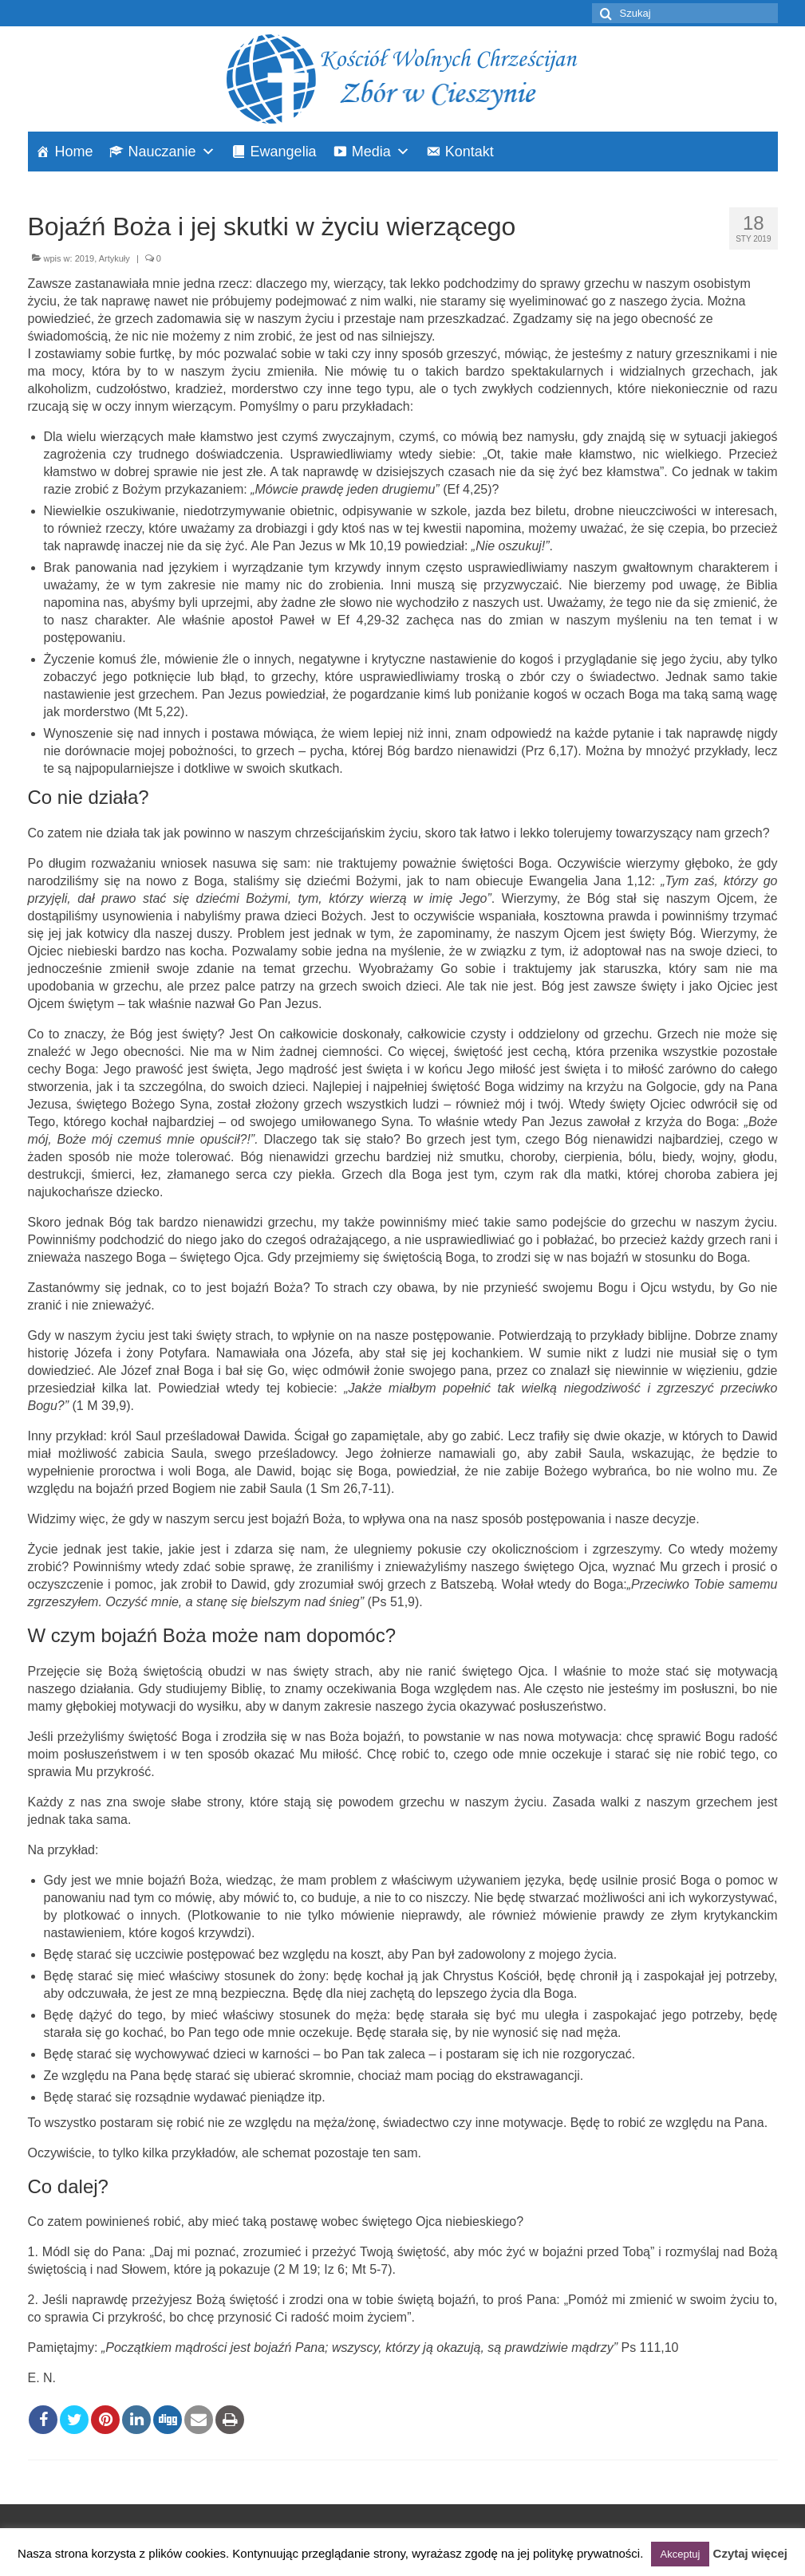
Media (371, 152)
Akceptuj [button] (680, 2554)
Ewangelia (284, 152)
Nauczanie (162, 152)
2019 (84, 258)
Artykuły (114, 258)
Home (74, 152)
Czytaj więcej (750, 2553)
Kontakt (469, 152)
